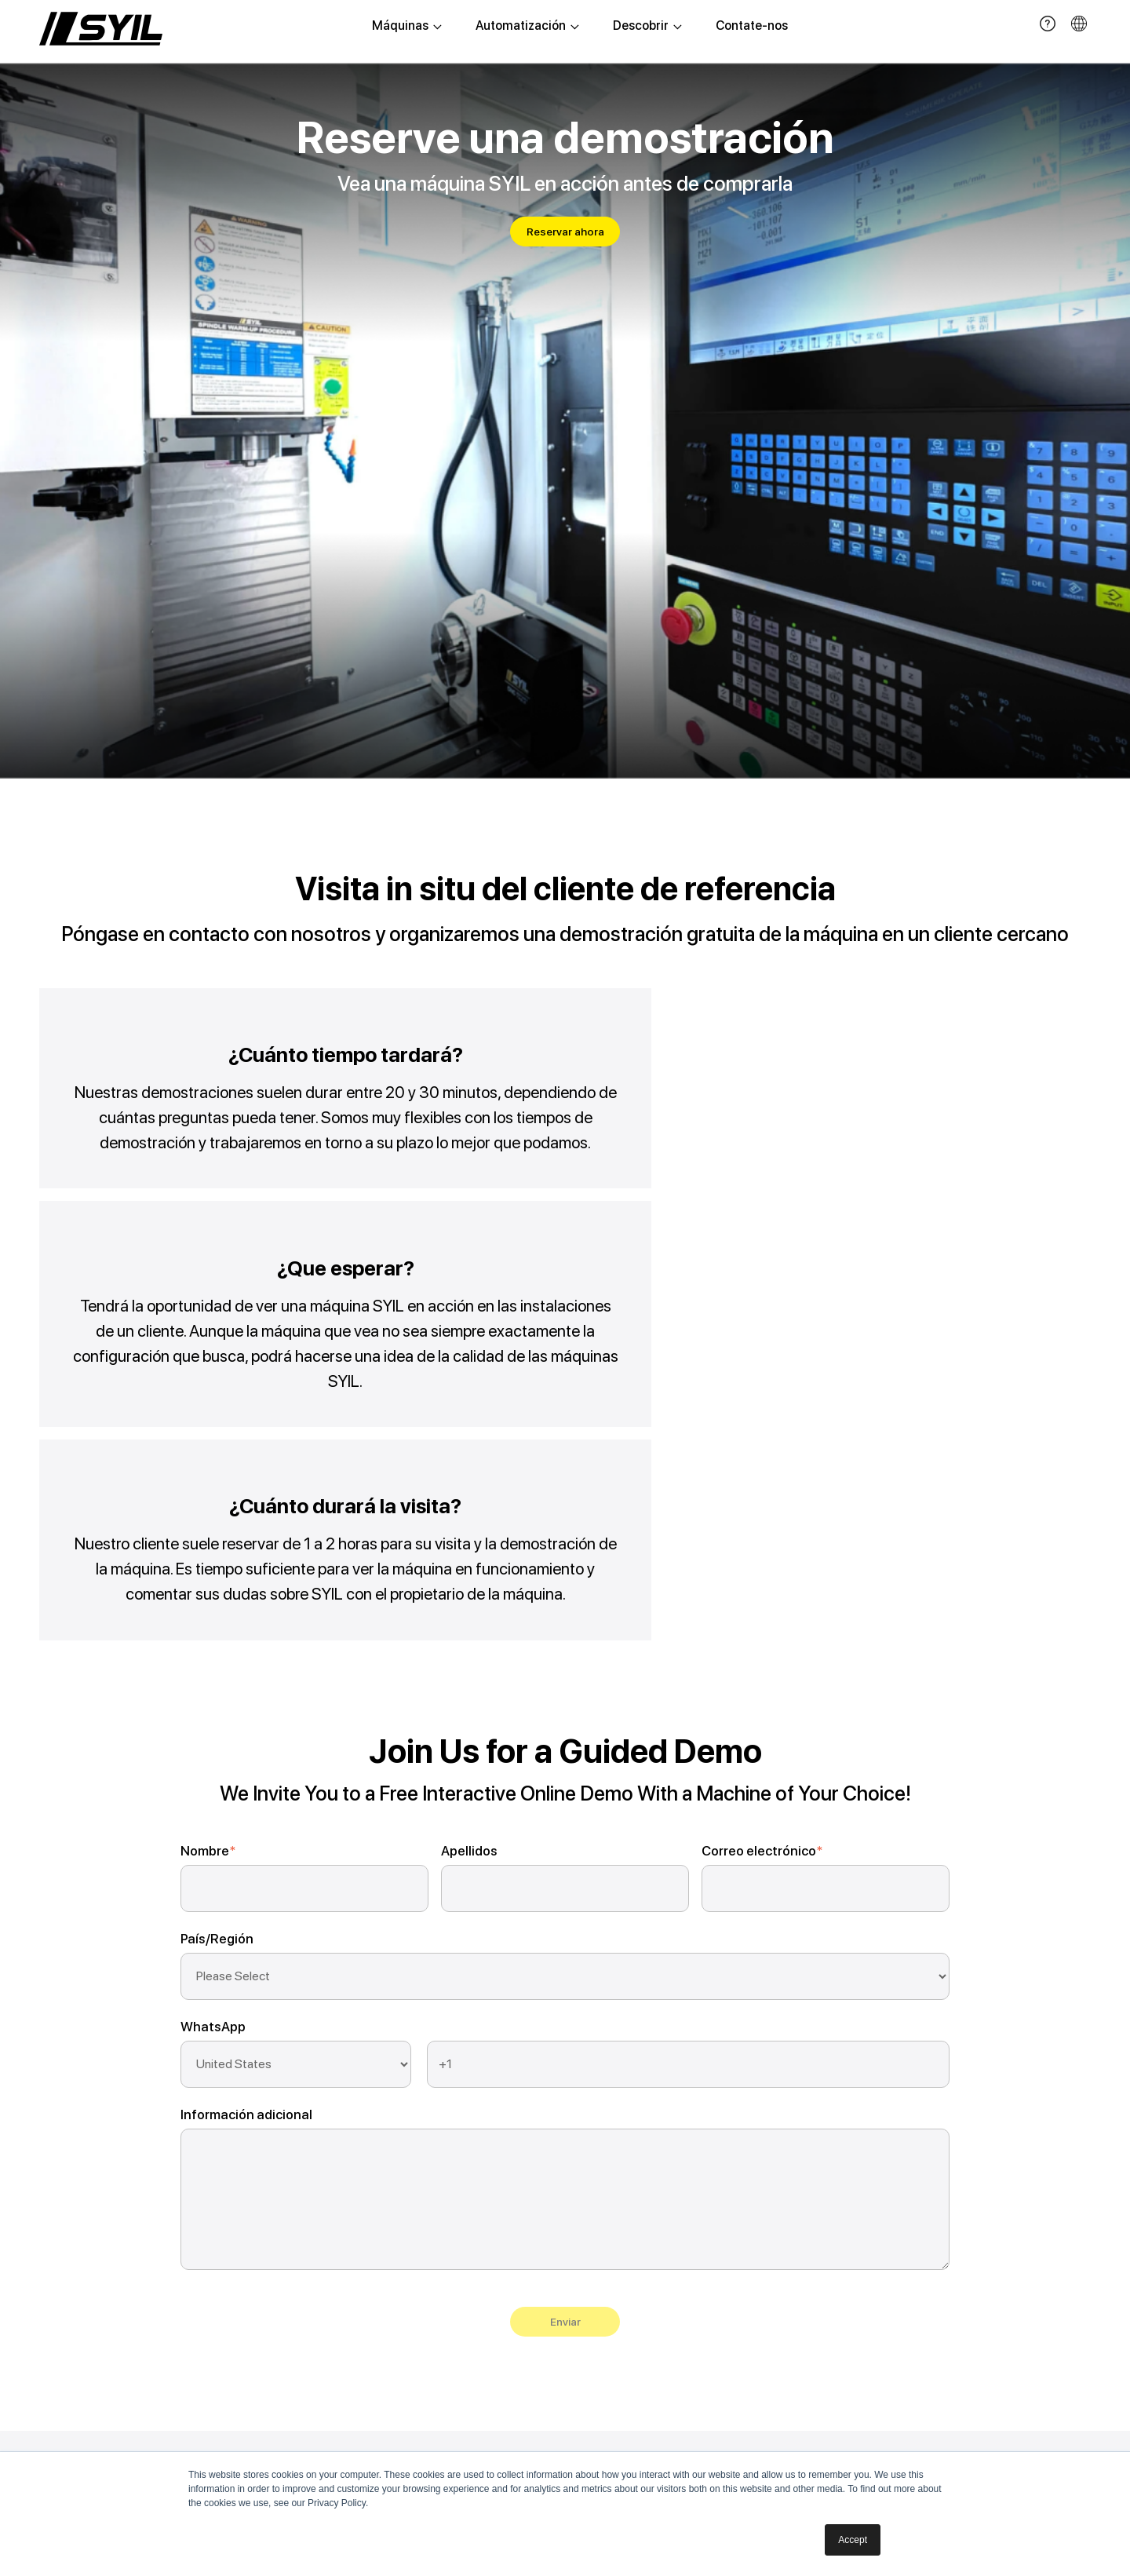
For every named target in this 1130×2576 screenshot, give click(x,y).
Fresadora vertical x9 (236, 2230)
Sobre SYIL (671, 2178)
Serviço (508, 2204)
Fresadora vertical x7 (236, 2204)
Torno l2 (202, 2282)
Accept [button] (852, 2539)
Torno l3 (202, 2308)
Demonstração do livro (548, 2178)
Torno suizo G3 (221, 2411)
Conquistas (672, 2204)
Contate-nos (752, 27)
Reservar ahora (565, 231)
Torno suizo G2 (220, 2385)
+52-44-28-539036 (870, 2175)
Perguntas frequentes (547, 2230)
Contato (664, 2230)
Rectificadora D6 (225, 2359)
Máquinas (407, 27)
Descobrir (647, 27)
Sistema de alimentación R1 (407, 2178)
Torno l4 (202, 2333)
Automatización (527, 27)
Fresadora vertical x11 (238, 2256)
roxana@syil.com (857, 2198)
